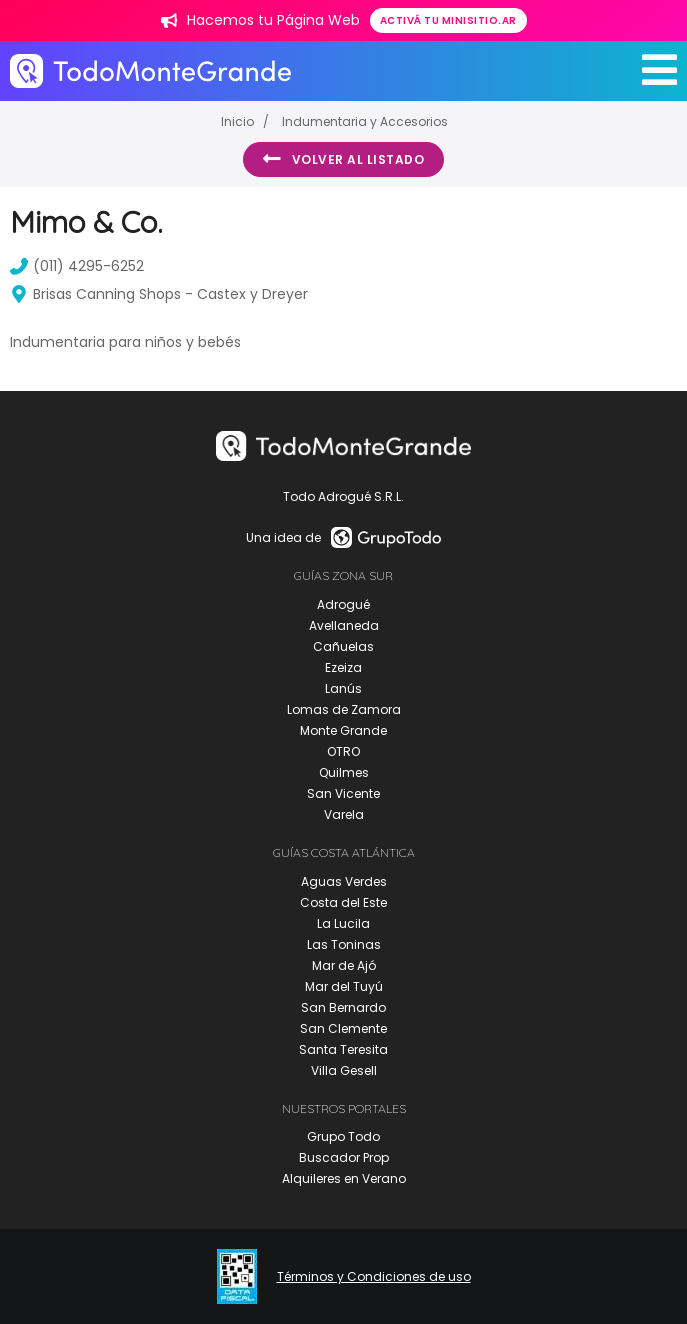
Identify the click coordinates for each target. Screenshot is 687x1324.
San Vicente (343, 793)
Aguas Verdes (344, 881)
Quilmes (344, 772)
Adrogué (343, 604)
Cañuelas (343, 646)
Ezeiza (343, 667)
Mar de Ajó (344, 965)
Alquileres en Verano (344, 1178)
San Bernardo (343, 1007)
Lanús (343, 688)
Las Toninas (344, 944)
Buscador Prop (344, 1157)
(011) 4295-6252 (77, 266)
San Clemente (343, 1028)
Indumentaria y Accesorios (365, 121)
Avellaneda (344, 625)
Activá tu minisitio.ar (448, 20)
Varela (344, 814)
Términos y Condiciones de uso (374, 1277)
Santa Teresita (343, 1049)
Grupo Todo (343, 1136)
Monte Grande (343, 730)
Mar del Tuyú (344, 986)
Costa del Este (343, 902)
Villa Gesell (344, 1070)
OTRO (343, 751)
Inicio (237, 121)
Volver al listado (343, 159)
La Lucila (343, 923)
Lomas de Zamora (344, 709)
